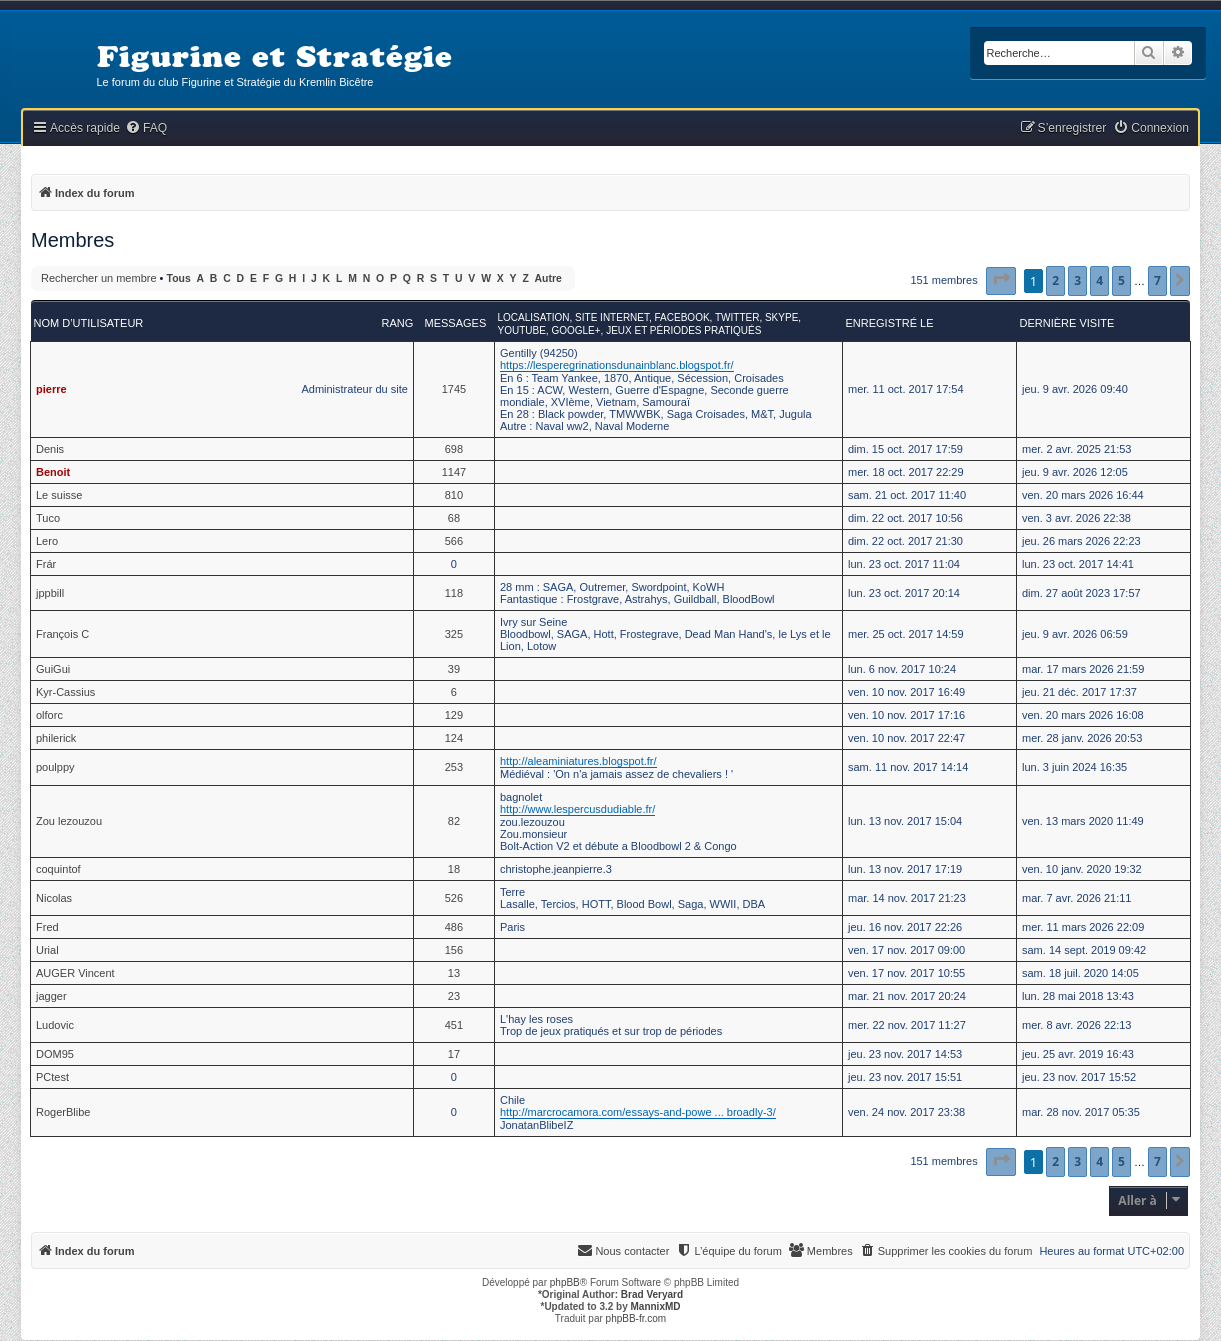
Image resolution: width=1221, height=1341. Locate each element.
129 (454, 715)
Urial (47, 950)
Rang (398, 323)
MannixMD (656, 1306)
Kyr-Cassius (65, 692)
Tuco (48, 518)
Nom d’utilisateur (89, 323)
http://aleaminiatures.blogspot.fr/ (578, 761)
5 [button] (1121, 280)
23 (454, 996)
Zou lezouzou (69, 821)
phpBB (565, 1282)
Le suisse (59, 495)
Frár (46, 564)
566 (454, 541)
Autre (548, 278)
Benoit (53, 472)
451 (454, 1025)
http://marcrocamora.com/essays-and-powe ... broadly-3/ (638, 1112)
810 (454, 495)
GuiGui (53, 669)
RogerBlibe (63, 1112)
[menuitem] (146, 128)
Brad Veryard (652, 1294)
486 (454, 927)
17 (454, 1054)
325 (454, 634)
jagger (51, 996)
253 (454, 767)
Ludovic (55, 1025)
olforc (49, 715)
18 (454, 869)
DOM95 (55, 1054)
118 (454, 593)
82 (454, 821)
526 (454, 898)
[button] (1001, 281)
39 (454, 669)
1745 (454, 389)
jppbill (50, 593)
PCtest (52, 1077)
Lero (47, 541)
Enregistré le (890, 323)
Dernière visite (1067, 323)
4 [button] (1099, 280)
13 (454, 973)
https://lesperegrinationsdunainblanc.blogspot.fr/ (617, 365)
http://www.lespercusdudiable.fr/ (577, 809)
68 (454, 518)
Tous (179, 278)
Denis (50, 449)
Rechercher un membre (99, 278)
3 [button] (1077, 280)
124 (454, 738)
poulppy (55, 767)
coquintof (58, 869)
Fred (47, 927)
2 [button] (1055, 280)
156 (454, 950)
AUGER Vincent (75, 973)
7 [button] (1157, 280)
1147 (454, 472)
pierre (51, 389)
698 (454, 449)
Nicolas (54, 898)
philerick (56, 738)
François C (62, 634)
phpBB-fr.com (636, 1318)
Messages (456, 323)
